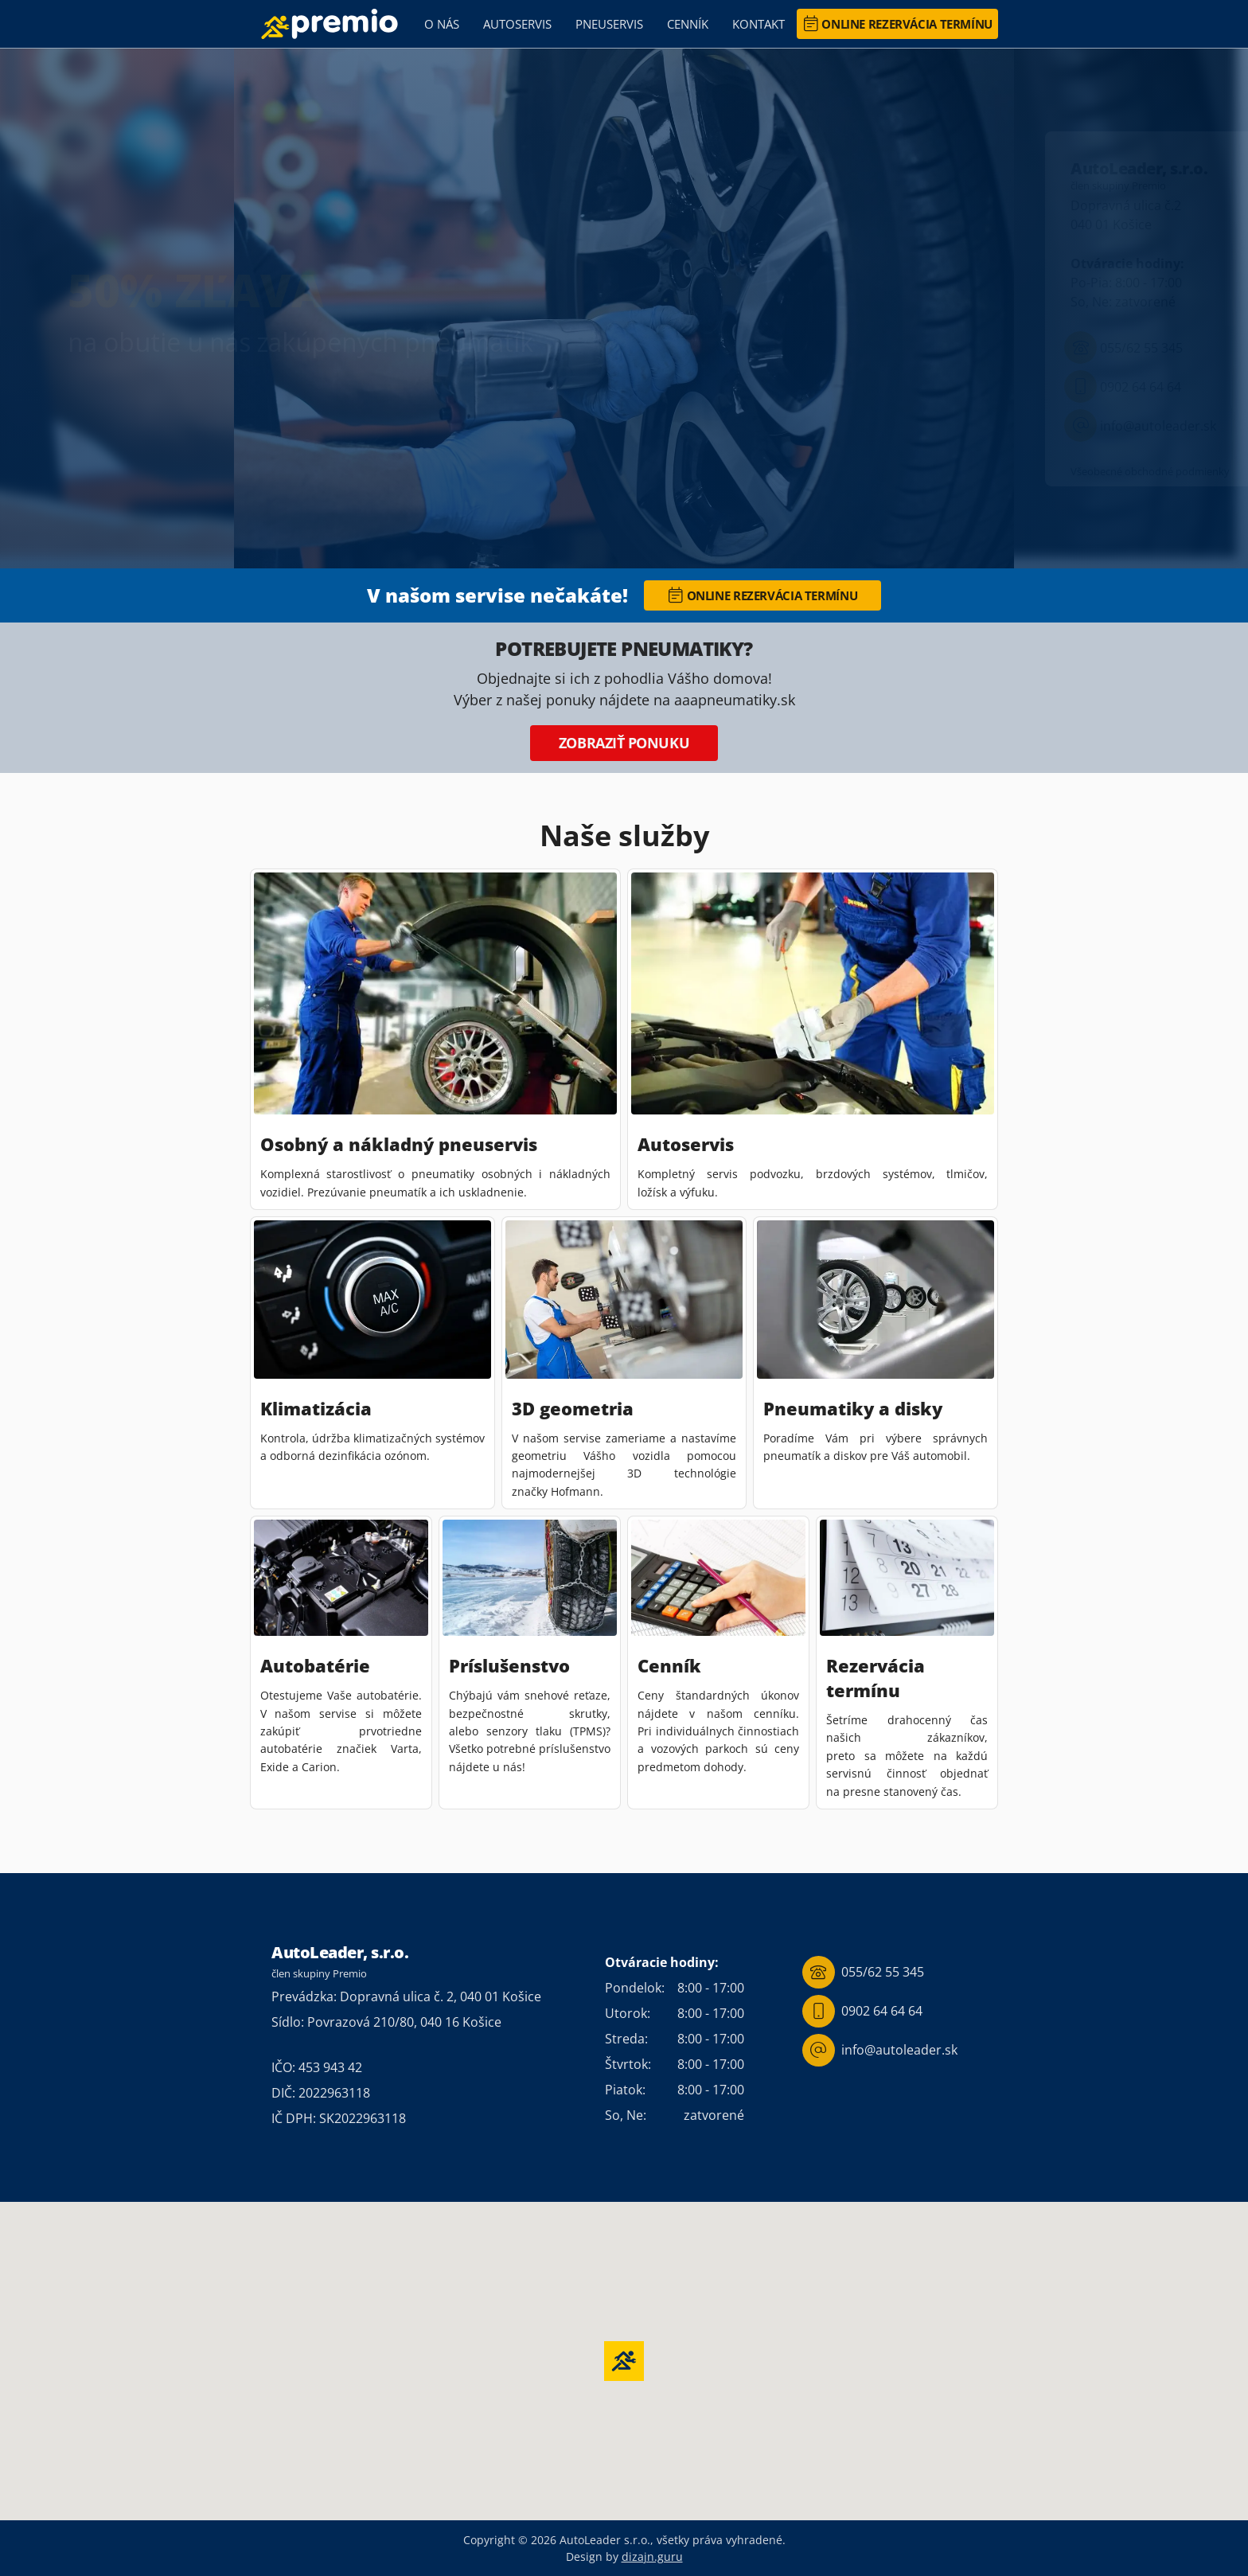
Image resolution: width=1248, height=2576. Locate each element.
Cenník (687, 24)
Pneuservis (609, 24)
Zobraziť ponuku (624, 742)
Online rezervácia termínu (898, 24)
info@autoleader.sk (1140, 425)
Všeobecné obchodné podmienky (1150, 471)
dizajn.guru (652, 2556)
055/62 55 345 (1123, 347)
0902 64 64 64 (1122, 386)
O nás (441, 24)
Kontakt (758, 24)
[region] (624, 308)
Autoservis (517, 24)
